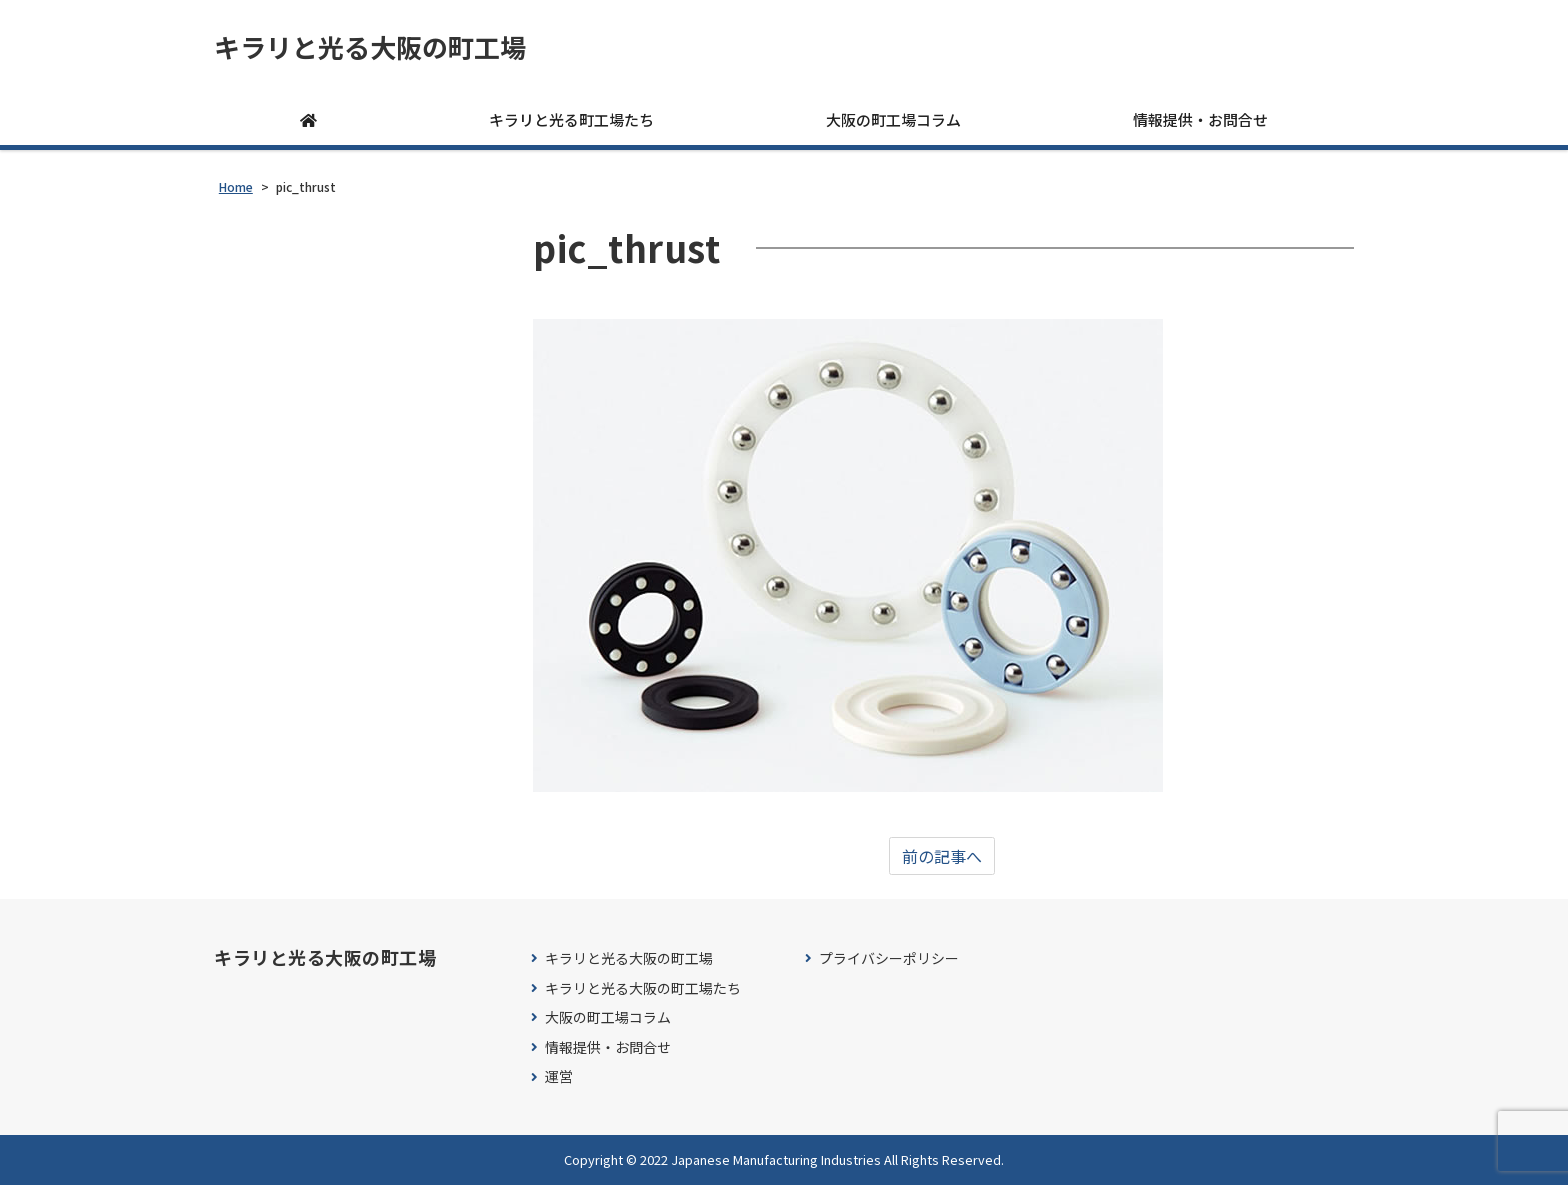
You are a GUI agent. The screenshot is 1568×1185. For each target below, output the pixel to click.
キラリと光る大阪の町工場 (370, 47)
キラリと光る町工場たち (571, 119)
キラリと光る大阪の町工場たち (643, 988)
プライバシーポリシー (889, 958)
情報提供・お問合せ (1200, 119)
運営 (559, 1076)
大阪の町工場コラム (893, 119)
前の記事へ (942, 856)
